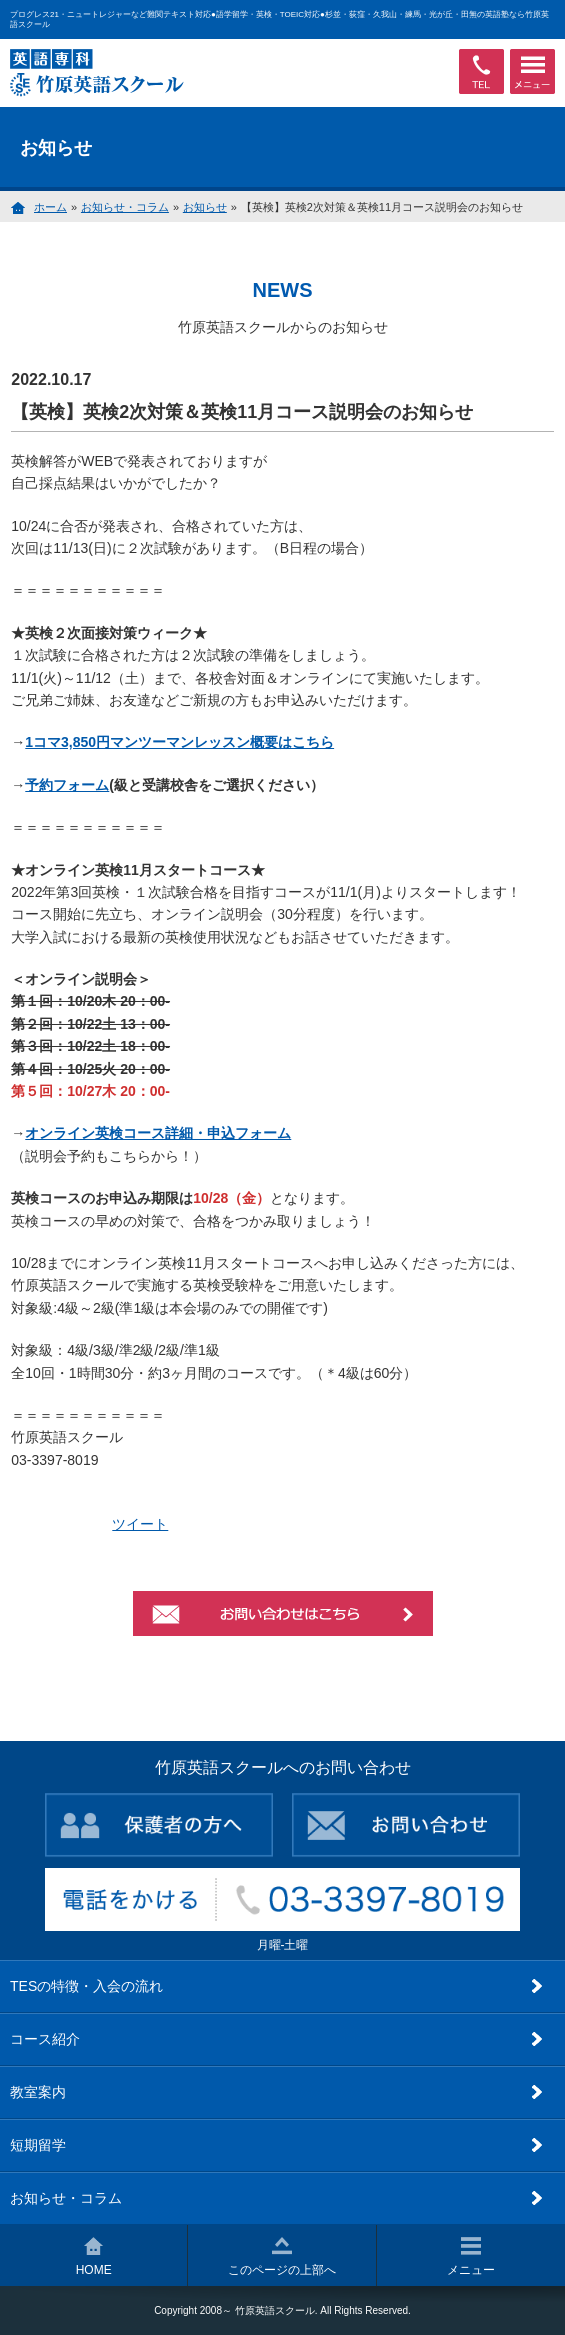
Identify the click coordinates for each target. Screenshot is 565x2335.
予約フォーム (67, 785)
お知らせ (205, 207)
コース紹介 (45, 2039)
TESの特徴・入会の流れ (86, 1986)
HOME (94, 2257)
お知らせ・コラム (125, 207)
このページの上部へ (282, 2257)
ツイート (140, 1524)
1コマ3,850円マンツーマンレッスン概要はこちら (179, 742)
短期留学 (38, 2145)
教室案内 (38, 2092)
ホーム (50, 207)
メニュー (471, 2257)
